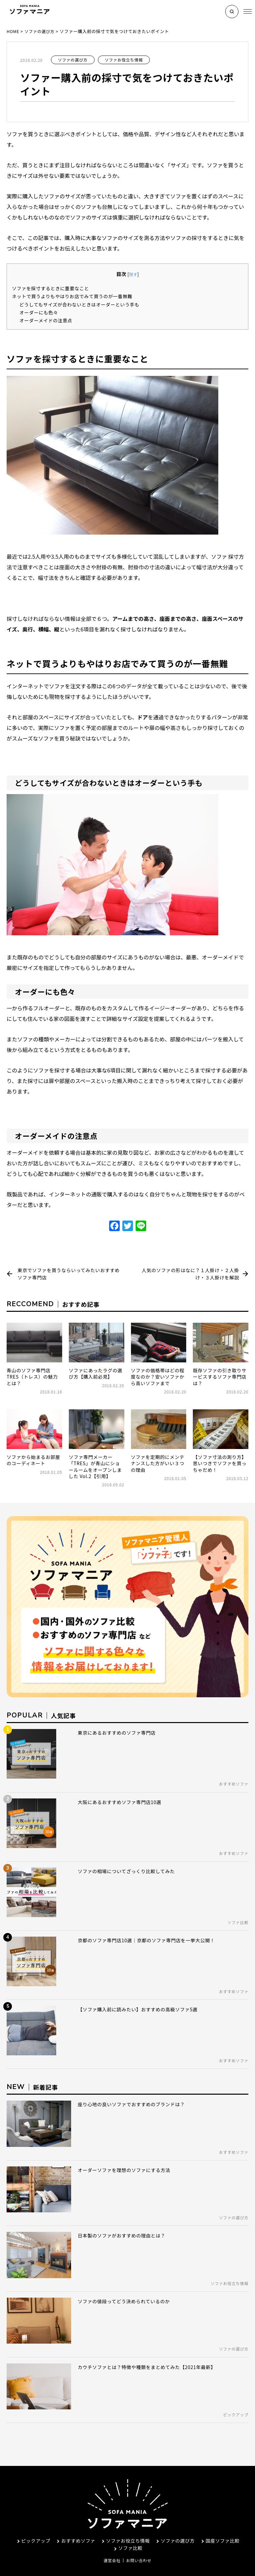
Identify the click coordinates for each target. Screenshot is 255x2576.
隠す (133, 274)
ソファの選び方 (73, 59)
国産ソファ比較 (220, 2525)
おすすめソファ (75, 2525)
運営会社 (112, 2545)
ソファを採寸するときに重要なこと (54, 288)
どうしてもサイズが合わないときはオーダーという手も (85, 304)
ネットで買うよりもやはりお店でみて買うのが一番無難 (78, 296)
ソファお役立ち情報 (124, 59)
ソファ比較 (127, 2532)
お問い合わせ (138, 2545)
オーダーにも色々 (41, 312)
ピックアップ (32, 2525)
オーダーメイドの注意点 (48, 320)
